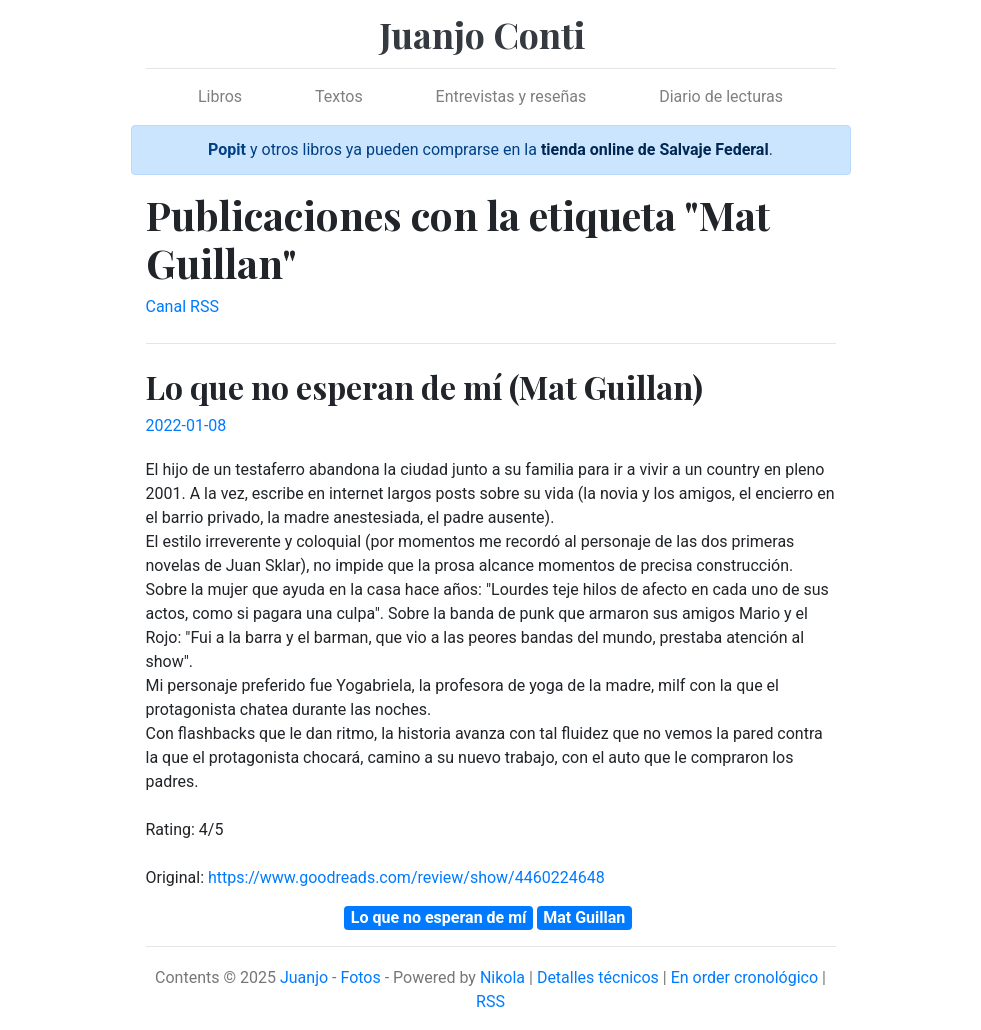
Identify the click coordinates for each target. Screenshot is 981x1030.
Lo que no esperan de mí (439, 917)
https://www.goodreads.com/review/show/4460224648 (406, 877)
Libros (220, 96)
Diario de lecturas (721, 96)
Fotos (360, 977)
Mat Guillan (584, 917)
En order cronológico (744, 977)
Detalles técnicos (598, 977)
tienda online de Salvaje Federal (655, 149)
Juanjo (304, 977)
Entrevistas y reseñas (511, 96)
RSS (490, 1001)
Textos (339, 96)
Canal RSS (182, 306)
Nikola (502, 977)
